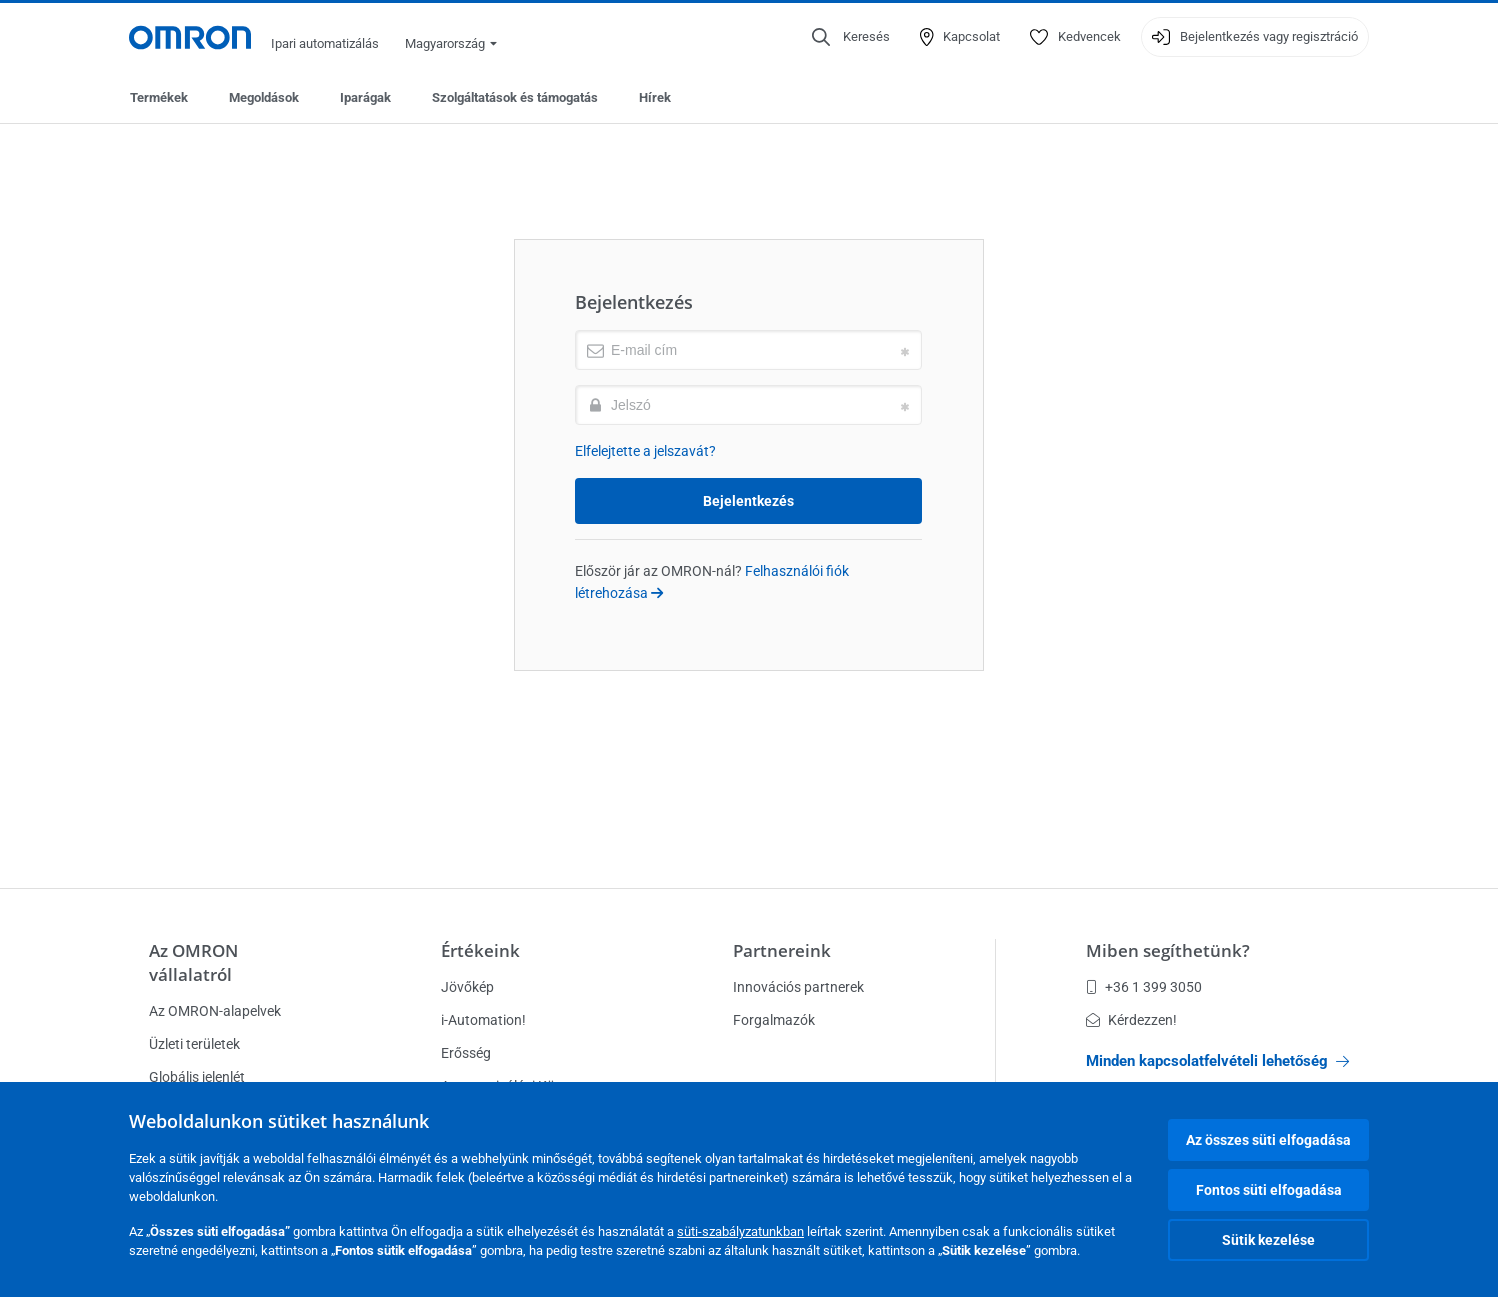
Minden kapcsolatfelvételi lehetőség (1217, 1061)
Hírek (655, 97)
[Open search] (851, 37)
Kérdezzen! (1131, 1020)
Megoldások (264, 97)
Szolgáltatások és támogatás (515, 97)
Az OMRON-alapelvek (215, 1011)
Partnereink (782, 950)
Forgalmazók (774, 1020)
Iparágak (365, 97)
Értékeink (480, 950)
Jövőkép (467, 987)
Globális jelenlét (197, 1077)
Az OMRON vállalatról (193, 962)
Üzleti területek (194, 1044)
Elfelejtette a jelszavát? (645, 451)
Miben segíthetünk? (1168, 950)
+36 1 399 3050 (1144, 987)
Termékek (159, 97)
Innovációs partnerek (798, 987)
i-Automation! (483, 1020)
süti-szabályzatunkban (740, 1231)
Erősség (466, 1053)
